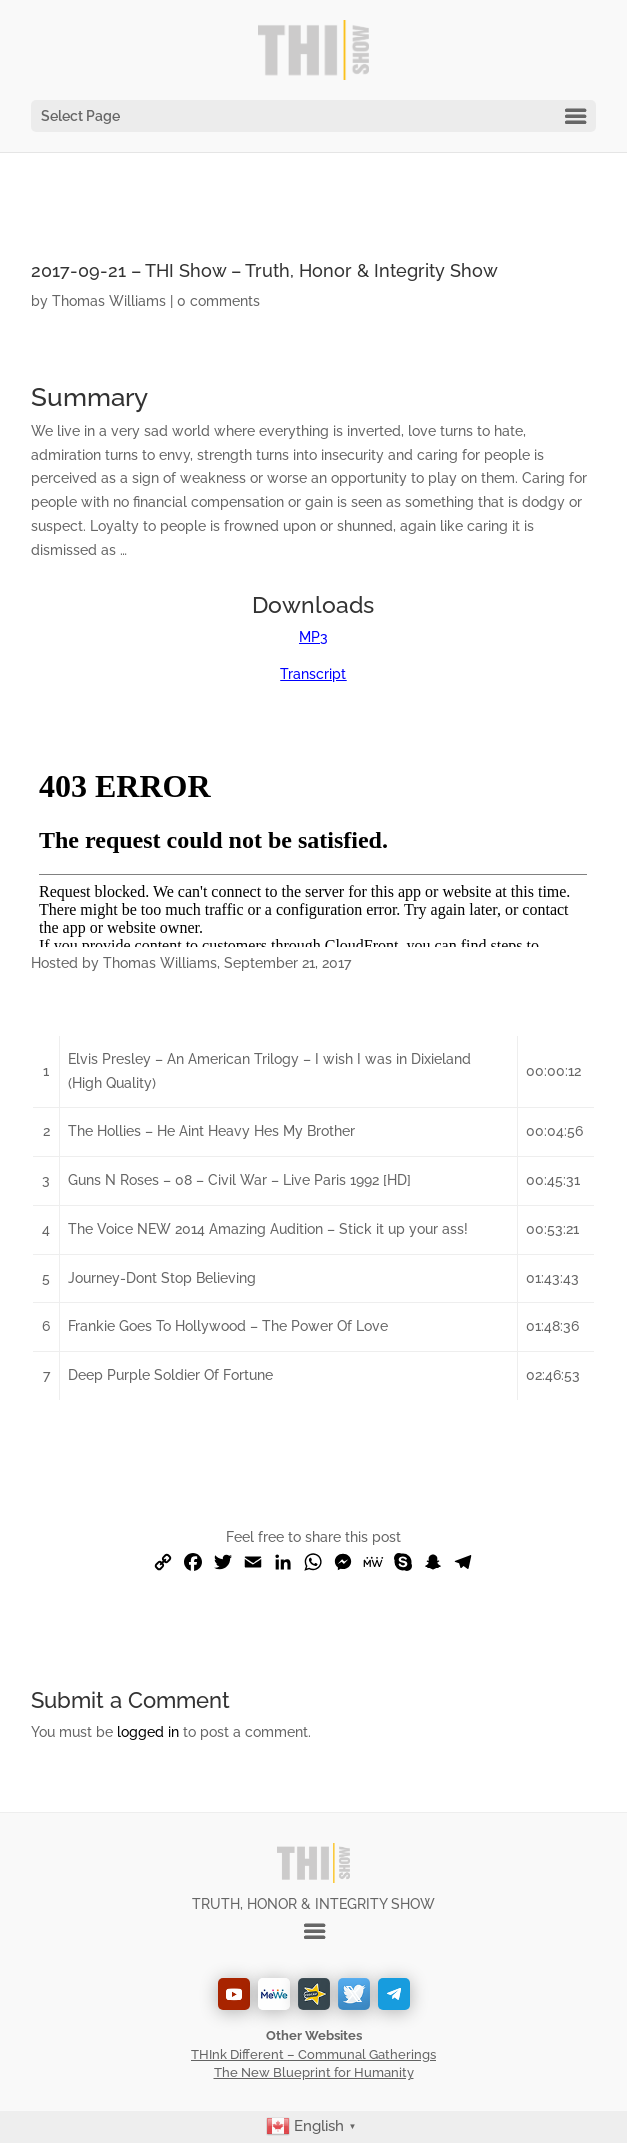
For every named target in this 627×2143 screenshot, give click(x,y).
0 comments (218, 301)
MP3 (313, 637)
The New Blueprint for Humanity (314, 2072)
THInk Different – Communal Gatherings (313, 2054)
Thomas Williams (109, 301)
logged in (148, 1732)
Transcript (313, 674)
